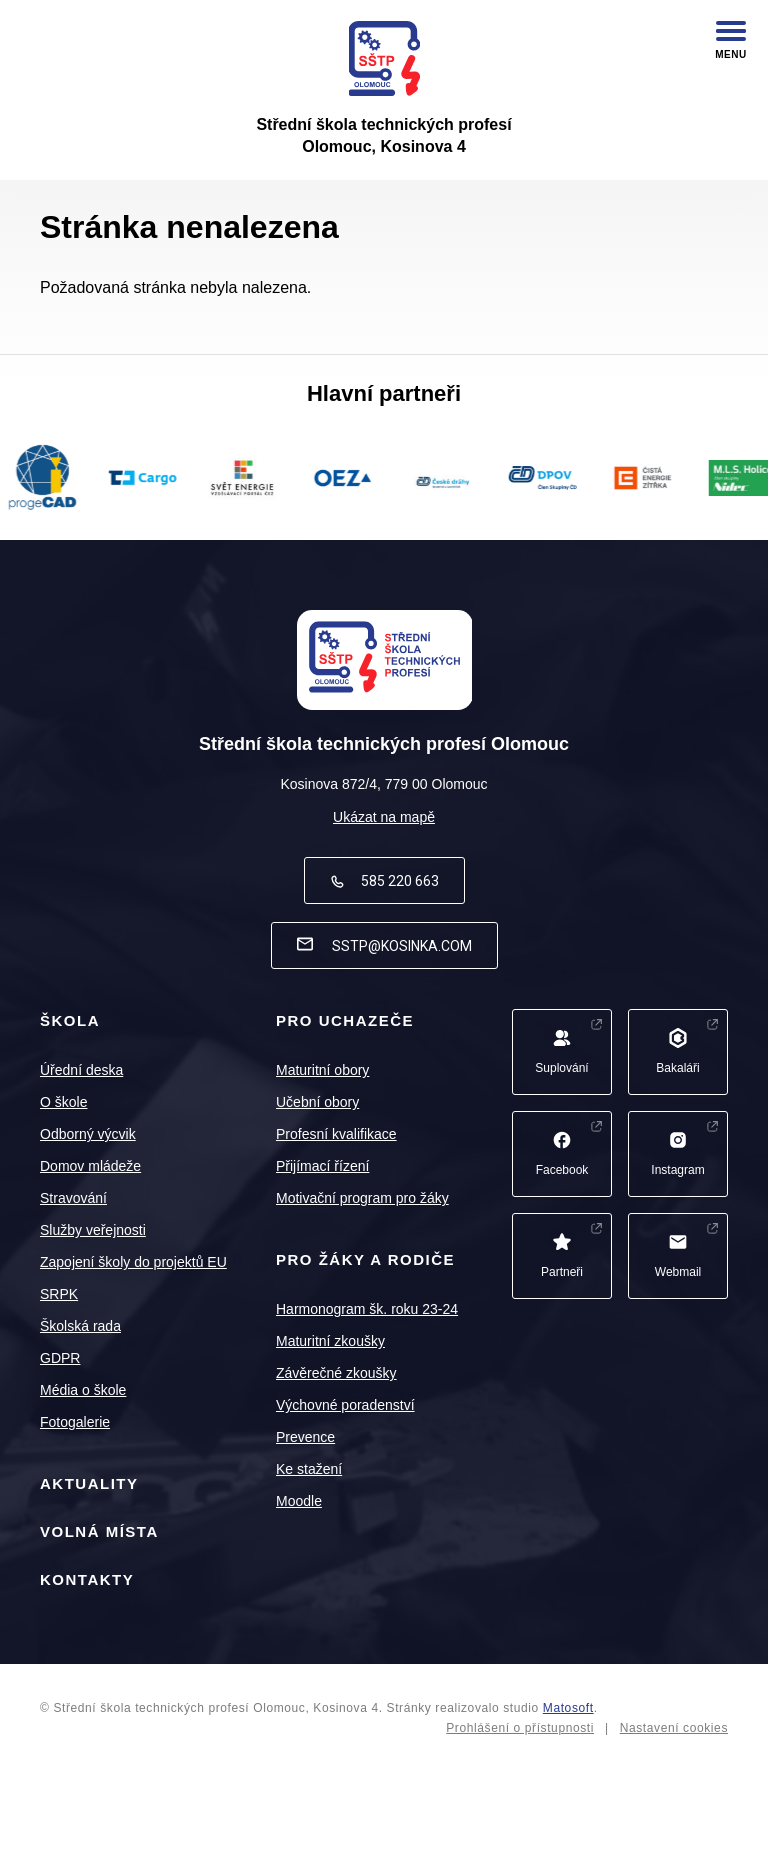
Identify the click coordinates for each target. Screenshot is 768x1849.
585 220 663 (384, 881)
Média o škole (83, 1390)
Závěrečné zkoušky (336, 1373)
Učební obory (317, 1102)
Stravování (73, 1198)
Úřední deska (81, 1070)
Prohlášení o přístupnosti (520, 1728)
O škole (63, 1102)
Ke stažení (309, 1469)
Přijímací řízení (322, 1166)
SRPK (59, 1294)
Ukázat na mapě (384, 817)
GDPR (60, 1358)
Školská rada (80, 1326)
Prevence (305, 1437)
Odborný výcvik (88, 1134)
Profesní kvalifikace (336, 1134)
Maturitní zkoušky (330, 1341)
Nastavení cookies (674, 1728)
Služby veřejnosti (93, 1230)
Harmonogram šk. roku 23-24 (367, 1309)
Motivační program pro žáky (362, 1198)
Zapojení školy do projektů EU (133, 1262)
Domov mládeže (90, 1166)
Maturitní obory (322, 1070)
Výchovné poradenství (345, 1405)
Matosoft (568, 1708)
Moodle (299, 1501)
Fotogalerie (75, 1422)
